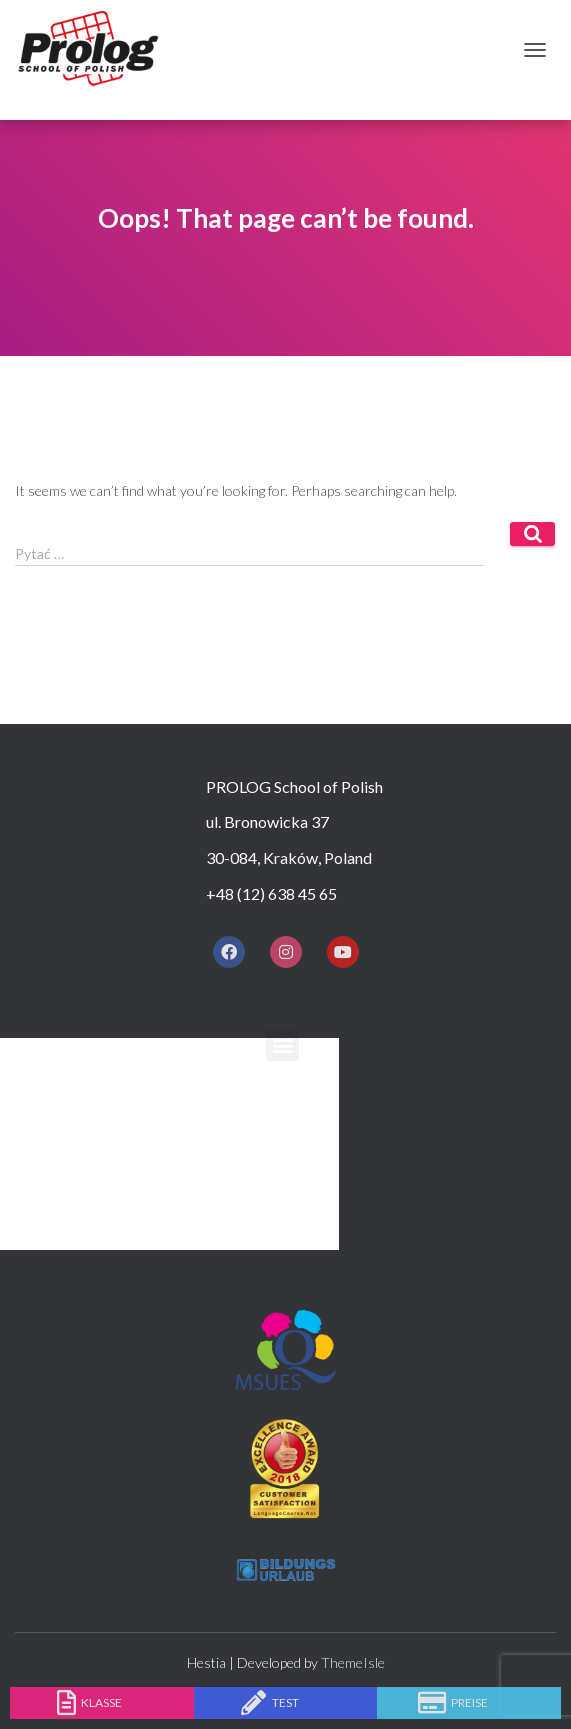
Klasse (101, 1702)
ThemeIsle (353, 1662)
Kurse (174, 1124)
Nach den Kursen (224, 1196)
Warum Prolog (215, 1087)
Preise (469, 1702)
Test (285, 1702)
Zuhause (186, 1051)
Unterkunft (204, 1160)
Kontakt (189, 1232)
